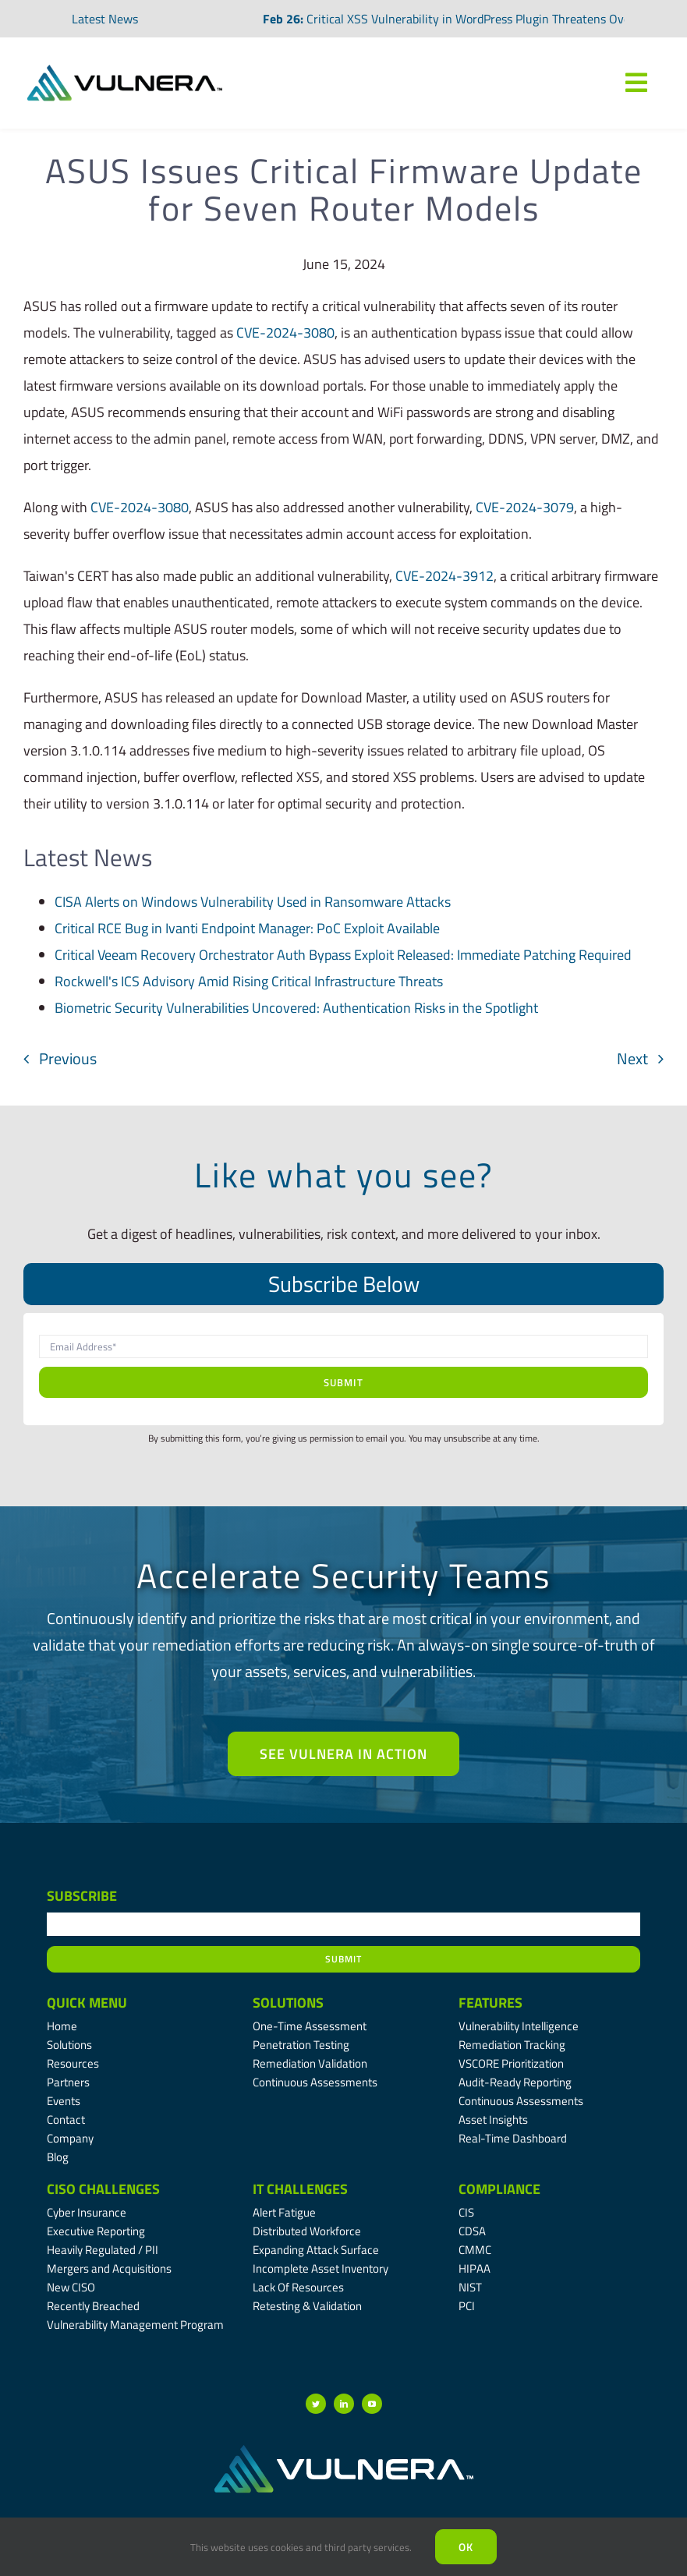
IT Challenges (300, 2188)
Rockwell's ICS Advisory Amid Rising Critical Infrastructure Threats (249, 981)
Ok (466, 2547)
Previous (68, 1058)
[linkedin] (344, 2404)
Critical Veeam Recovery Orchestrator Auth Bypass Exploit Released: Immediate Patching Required (343, 954)
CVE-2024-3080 (285, 332)
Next (632, 1058)
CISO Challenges (103, 2188)
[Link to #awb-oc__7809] (636, 82)
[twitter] (316, 2404)
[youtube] (372, 2404)
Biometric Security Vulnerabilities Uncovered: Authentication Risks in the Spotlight (296, 1007)
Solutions (288, 2002)
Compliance (499, 2188)
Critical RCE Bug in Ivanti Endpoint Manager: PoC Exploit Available (247, 928)
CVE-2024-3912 (444, 575)
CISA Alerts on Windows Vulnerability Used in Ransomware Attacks (253, 901)
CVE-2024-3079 (525, 507)
